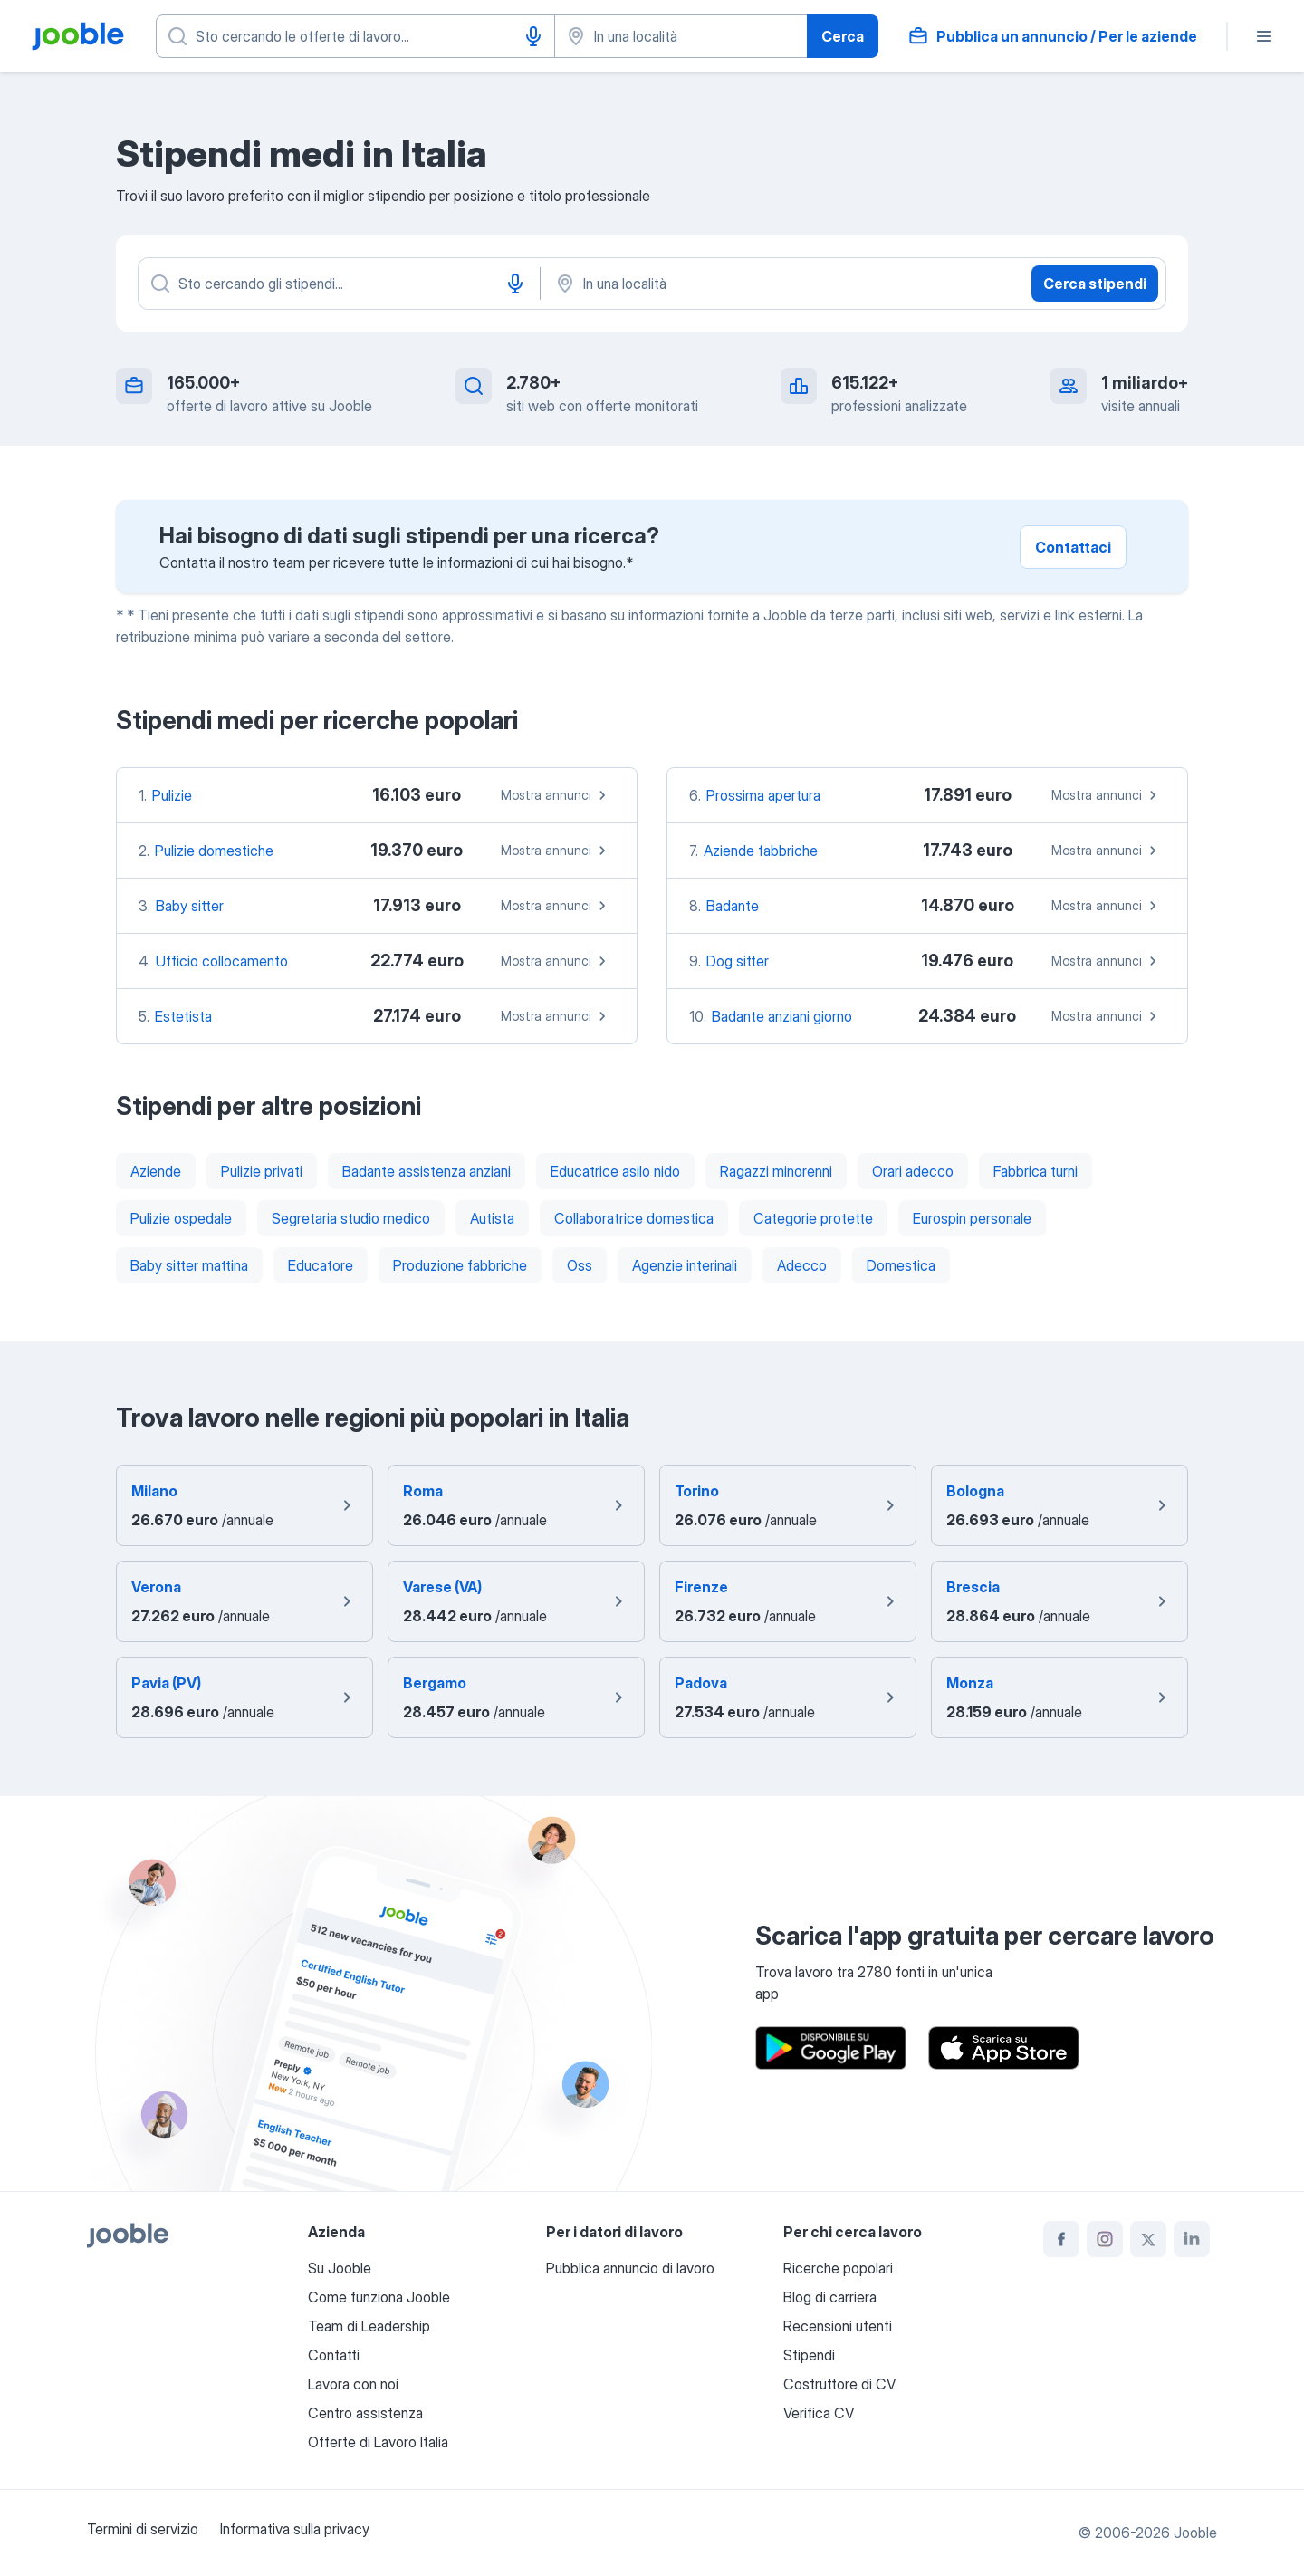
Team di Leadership (369, 2326)
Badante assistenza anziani (426, 1171)
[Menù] (1264, 36)
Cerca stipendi (1094, 283)
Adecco (802, 1265)
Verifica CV (818, 2413)
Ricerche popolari (838, 2268)
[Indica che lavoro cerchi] (355, 36)
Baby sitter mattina (189, 1265)
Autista (492, 1218)
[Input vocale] (533, 36)
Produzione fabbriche (460, 1265)
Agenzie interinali (684, 1265)
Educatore (320, 1265)
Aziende (155, 1171)
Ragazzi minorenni (776, 1171)
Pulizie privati (261, 1171)
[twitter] (1148, 2239)
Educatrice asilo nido (615, 1171)
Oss (579, 1265)
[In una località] (742, 283)
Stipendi (809, 2355)
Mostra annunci (556, 795)
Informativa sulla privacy (294, 2529)
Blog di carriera (830, 2297)
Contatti (334, 2355)
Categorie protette (813, 1218)
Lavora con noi (353, 2384)
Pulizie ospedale (181, 1218)
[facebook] (1061, 2239)
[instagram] (1105, 2239)
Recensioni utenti (837, 2326)
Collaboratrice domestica (634, 1218)
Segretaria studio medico (351, 1218)
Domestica (901, 1265)
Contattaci (1073, 547)
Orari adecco (913, 1171)
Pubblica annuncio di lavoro (630, 2268)
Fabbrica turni (1035, 1171)
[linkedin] (1192, 2239)
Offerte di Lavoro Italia (378, 2442)
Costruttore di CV (839, 2384)
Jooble (1195, 2532)
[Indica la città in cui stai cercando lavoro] (681, 36)
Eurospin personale (972, 1218)
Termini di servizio (142, 2529)
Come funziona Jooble (379, 2297)
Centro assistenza (365, 2413)
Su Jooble (339, 2268)
